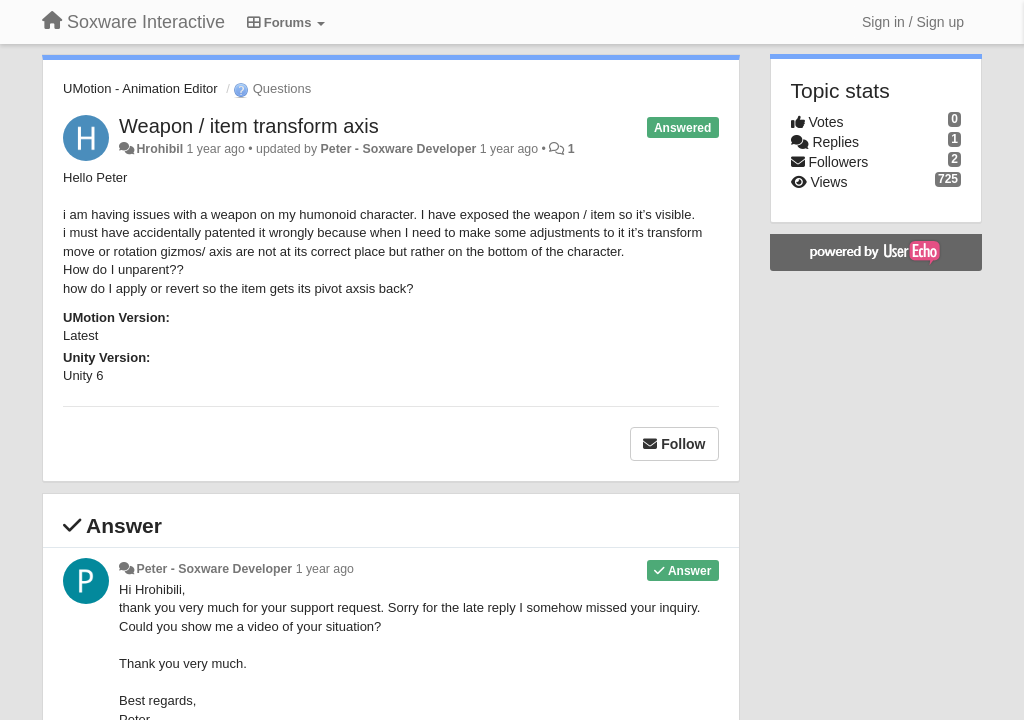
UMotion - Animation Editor (140, 88)
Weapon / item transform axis (249, 126)
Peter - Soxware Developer (399, 149)
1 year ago (325, 569)
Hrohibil (159, 149)
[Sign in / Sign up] (913, 22)
